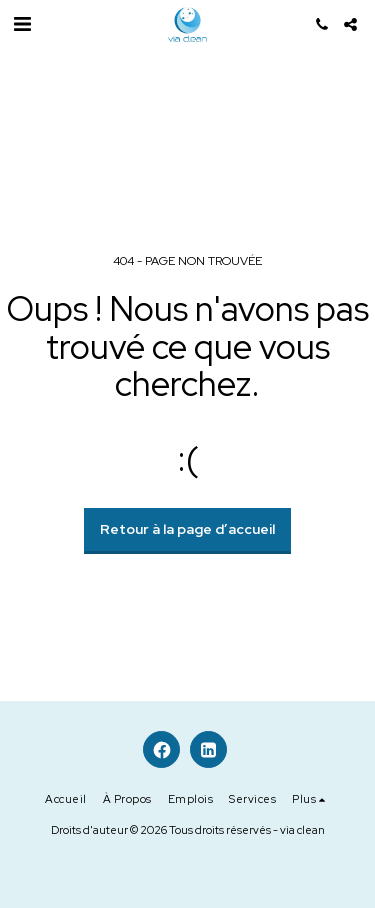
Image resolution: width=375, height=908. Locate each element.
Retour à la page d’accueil (187, 529)
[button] (22, 24)
